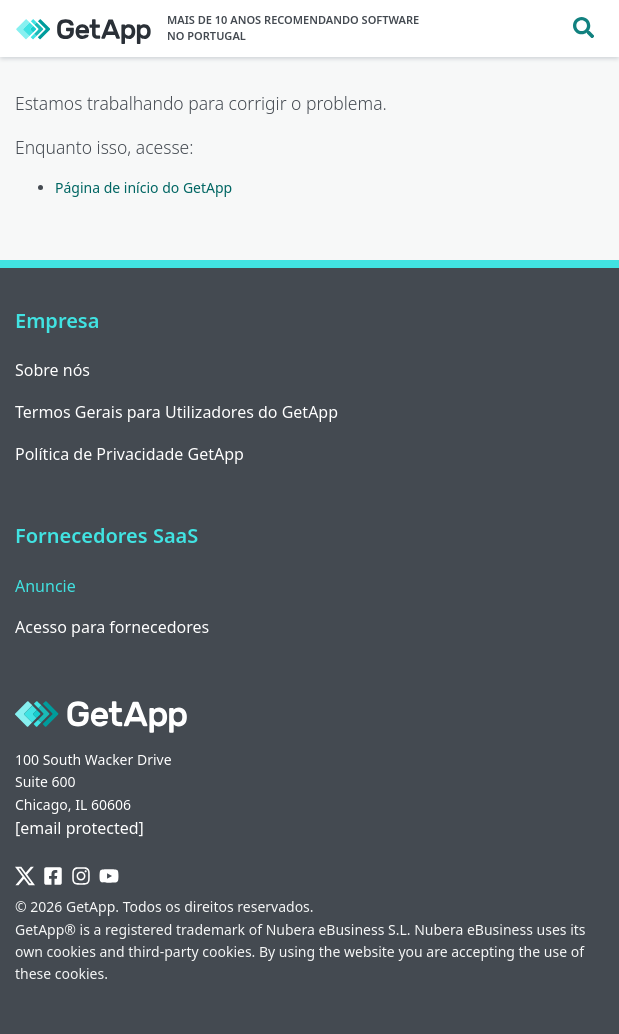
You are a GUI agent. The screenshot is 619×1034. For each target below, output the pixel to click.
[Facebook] (53, 876)
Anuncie (45, 586)
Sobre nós (52, 370)
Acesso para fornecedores (112, 627)
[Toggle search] (583, 28)
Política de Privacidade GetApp (129, 454)
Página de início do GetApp (143, 187)
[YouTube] (109, 876)
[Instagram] (81, 876)
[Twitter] (25, 876)
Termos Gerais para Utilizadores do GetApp (176, 412)
